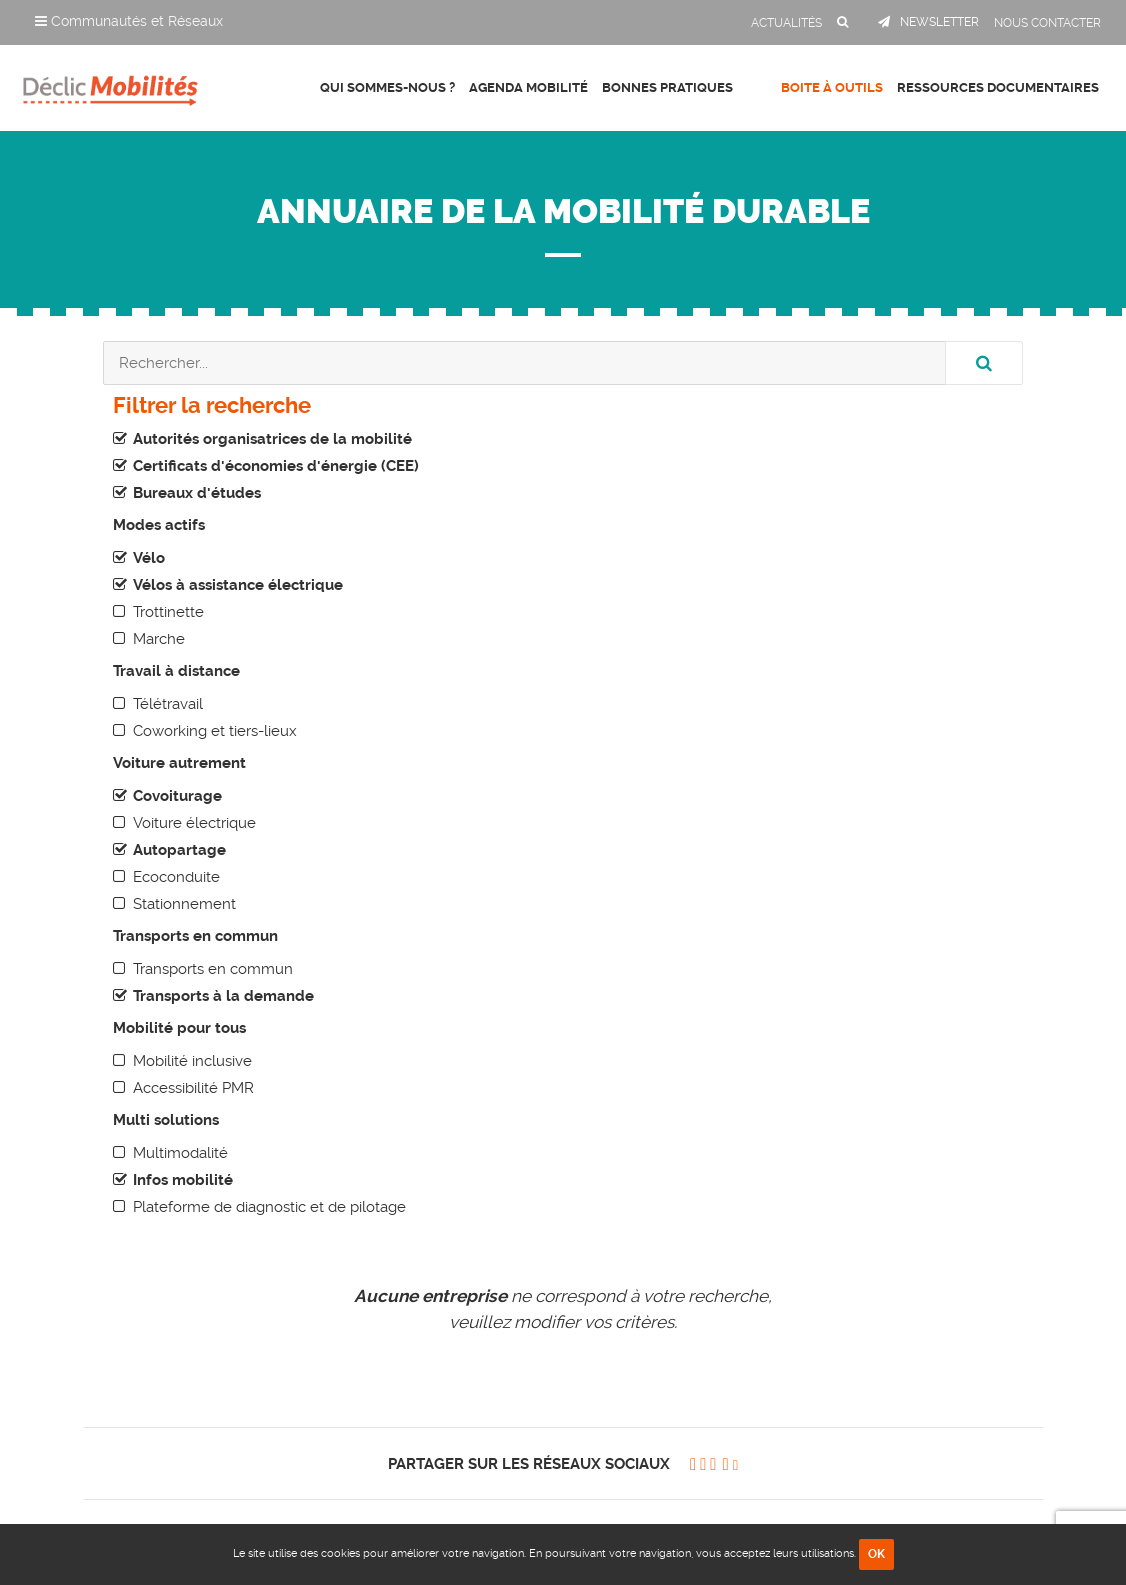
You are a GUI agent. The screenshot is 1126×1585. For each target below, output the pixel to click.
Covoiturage (177, 796)
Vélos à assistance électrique (238, 585)
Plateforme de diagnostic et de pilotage (269, 1207)
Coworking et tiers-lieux (215, 731)
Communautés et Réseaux (129, 21)
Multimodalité (180, 1153)
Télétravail (168, 704)
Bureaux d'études (197, 493)
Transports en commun (213, 969)
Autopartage (179, 850)
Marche (159, 639)
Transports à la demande (223, 996)
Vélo (149, 558)
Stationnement (184, 904)
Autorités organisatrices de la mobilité (272, 439)
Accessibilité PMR (193, 1088)
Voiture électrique (194, 823)
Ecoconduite (176, 877)
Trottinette (168, 612)
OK (876, 1554)
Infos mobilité (183, 1180)
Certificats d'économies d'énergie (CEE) (276, 466)
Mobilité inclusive (192, 1061)
